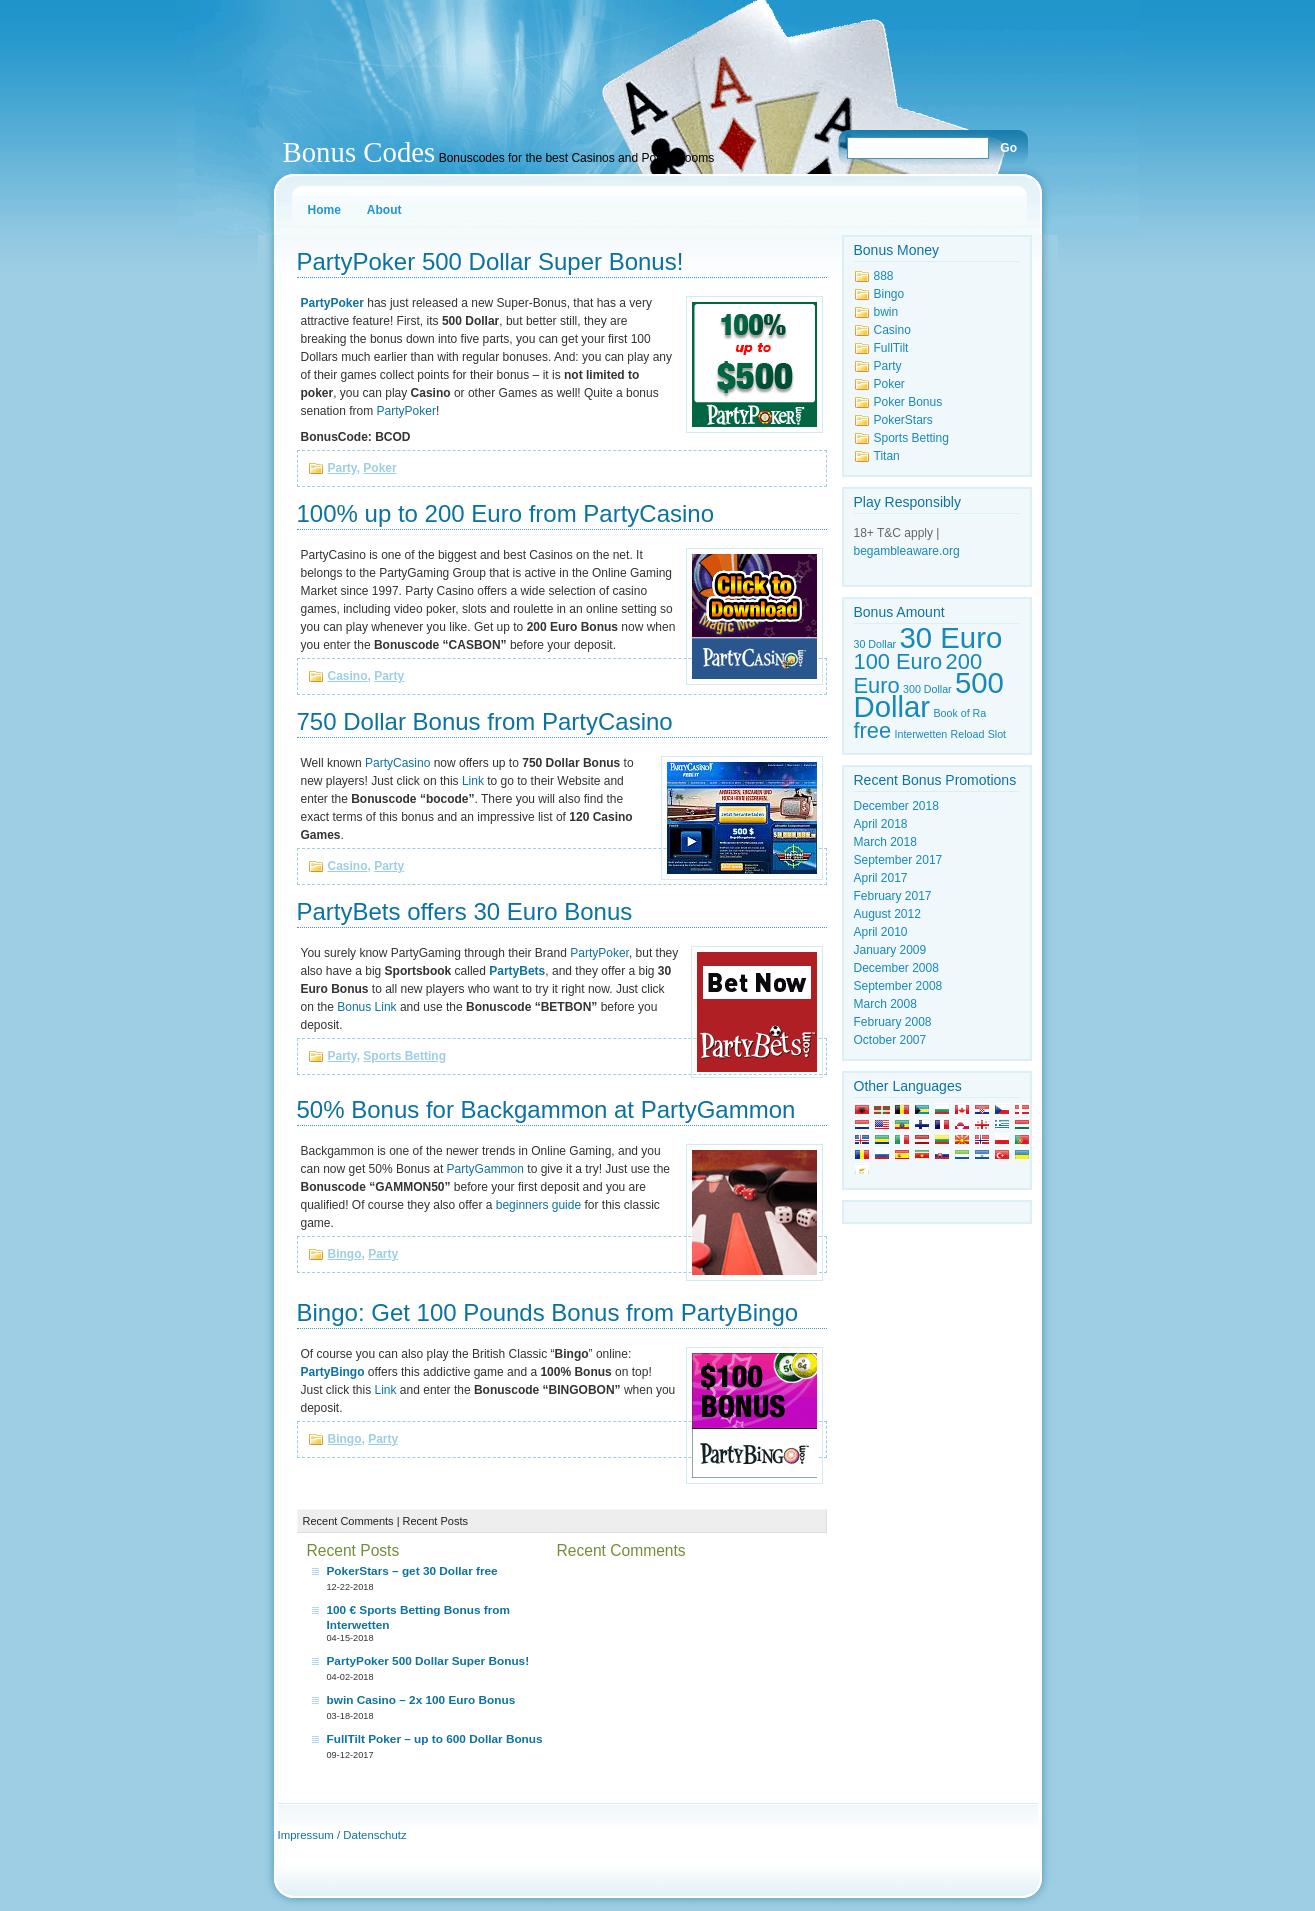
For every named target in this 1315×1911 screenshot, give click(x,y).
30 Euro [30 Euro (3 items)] (951, 637)
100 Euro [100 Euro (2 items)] (898, 661)
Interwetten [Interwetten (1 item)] (921, 734)
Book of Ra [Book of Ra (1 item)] (959, 713)
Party (342, 468)
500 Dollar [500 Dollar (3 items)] (929, 694)
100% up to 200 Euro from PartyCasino (506, 513)
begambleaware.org (907, 551)
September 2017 (898, 860)
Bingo (345, 1254)
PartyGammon (485, 1169)
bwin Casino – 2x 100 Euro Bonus (421, 1700)
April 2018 (881, 824)
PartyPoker (406, 411)
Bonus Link (366, 1007)
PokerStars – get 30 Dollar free (412, 1571)
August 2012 (887, 914)
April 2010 (881, 932)
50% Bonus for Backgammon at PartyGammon (546, 1109)
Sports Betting (404, 1056)
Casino (348, 676)
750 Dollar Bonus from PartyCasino (485, 721)
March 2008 (885, 1004)
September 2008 (898, 986)
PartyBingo (333, 1372)
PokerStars (903, 420)
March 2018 (885, 842)
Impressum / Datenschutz (342, 1835)
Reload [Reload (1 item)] (968, 734)
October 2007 (890, 1040)
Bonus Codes (359, 152)
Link (473, 781)
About (384, 210)
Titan (887, 456)
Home (324, 210)
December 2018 (896, 806)
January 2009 (890, 950)
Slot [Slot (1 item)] (997, 734)
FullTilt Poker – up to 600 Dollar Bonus (435, 1739)
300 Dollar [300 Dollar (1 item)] (927, 689)
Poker (379, 468)
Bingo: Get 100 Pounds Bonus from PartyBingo (548, 1312)
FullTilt (891, 348)
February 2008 (893, 1022)
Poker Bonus (908, 402)
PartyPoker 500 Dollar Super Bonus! (490, 261)
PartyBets (517, 971)
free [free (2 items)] (873, 730)
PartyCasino (397, 763)
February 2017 (893, 896)
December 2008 (896, 968)
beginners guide (538, 1205)
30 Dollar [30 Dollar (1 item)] (875, 644)
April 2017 (881, 878)
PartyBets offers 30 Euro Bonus (465, 911)
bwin (886, 312)
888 (884, 276)
